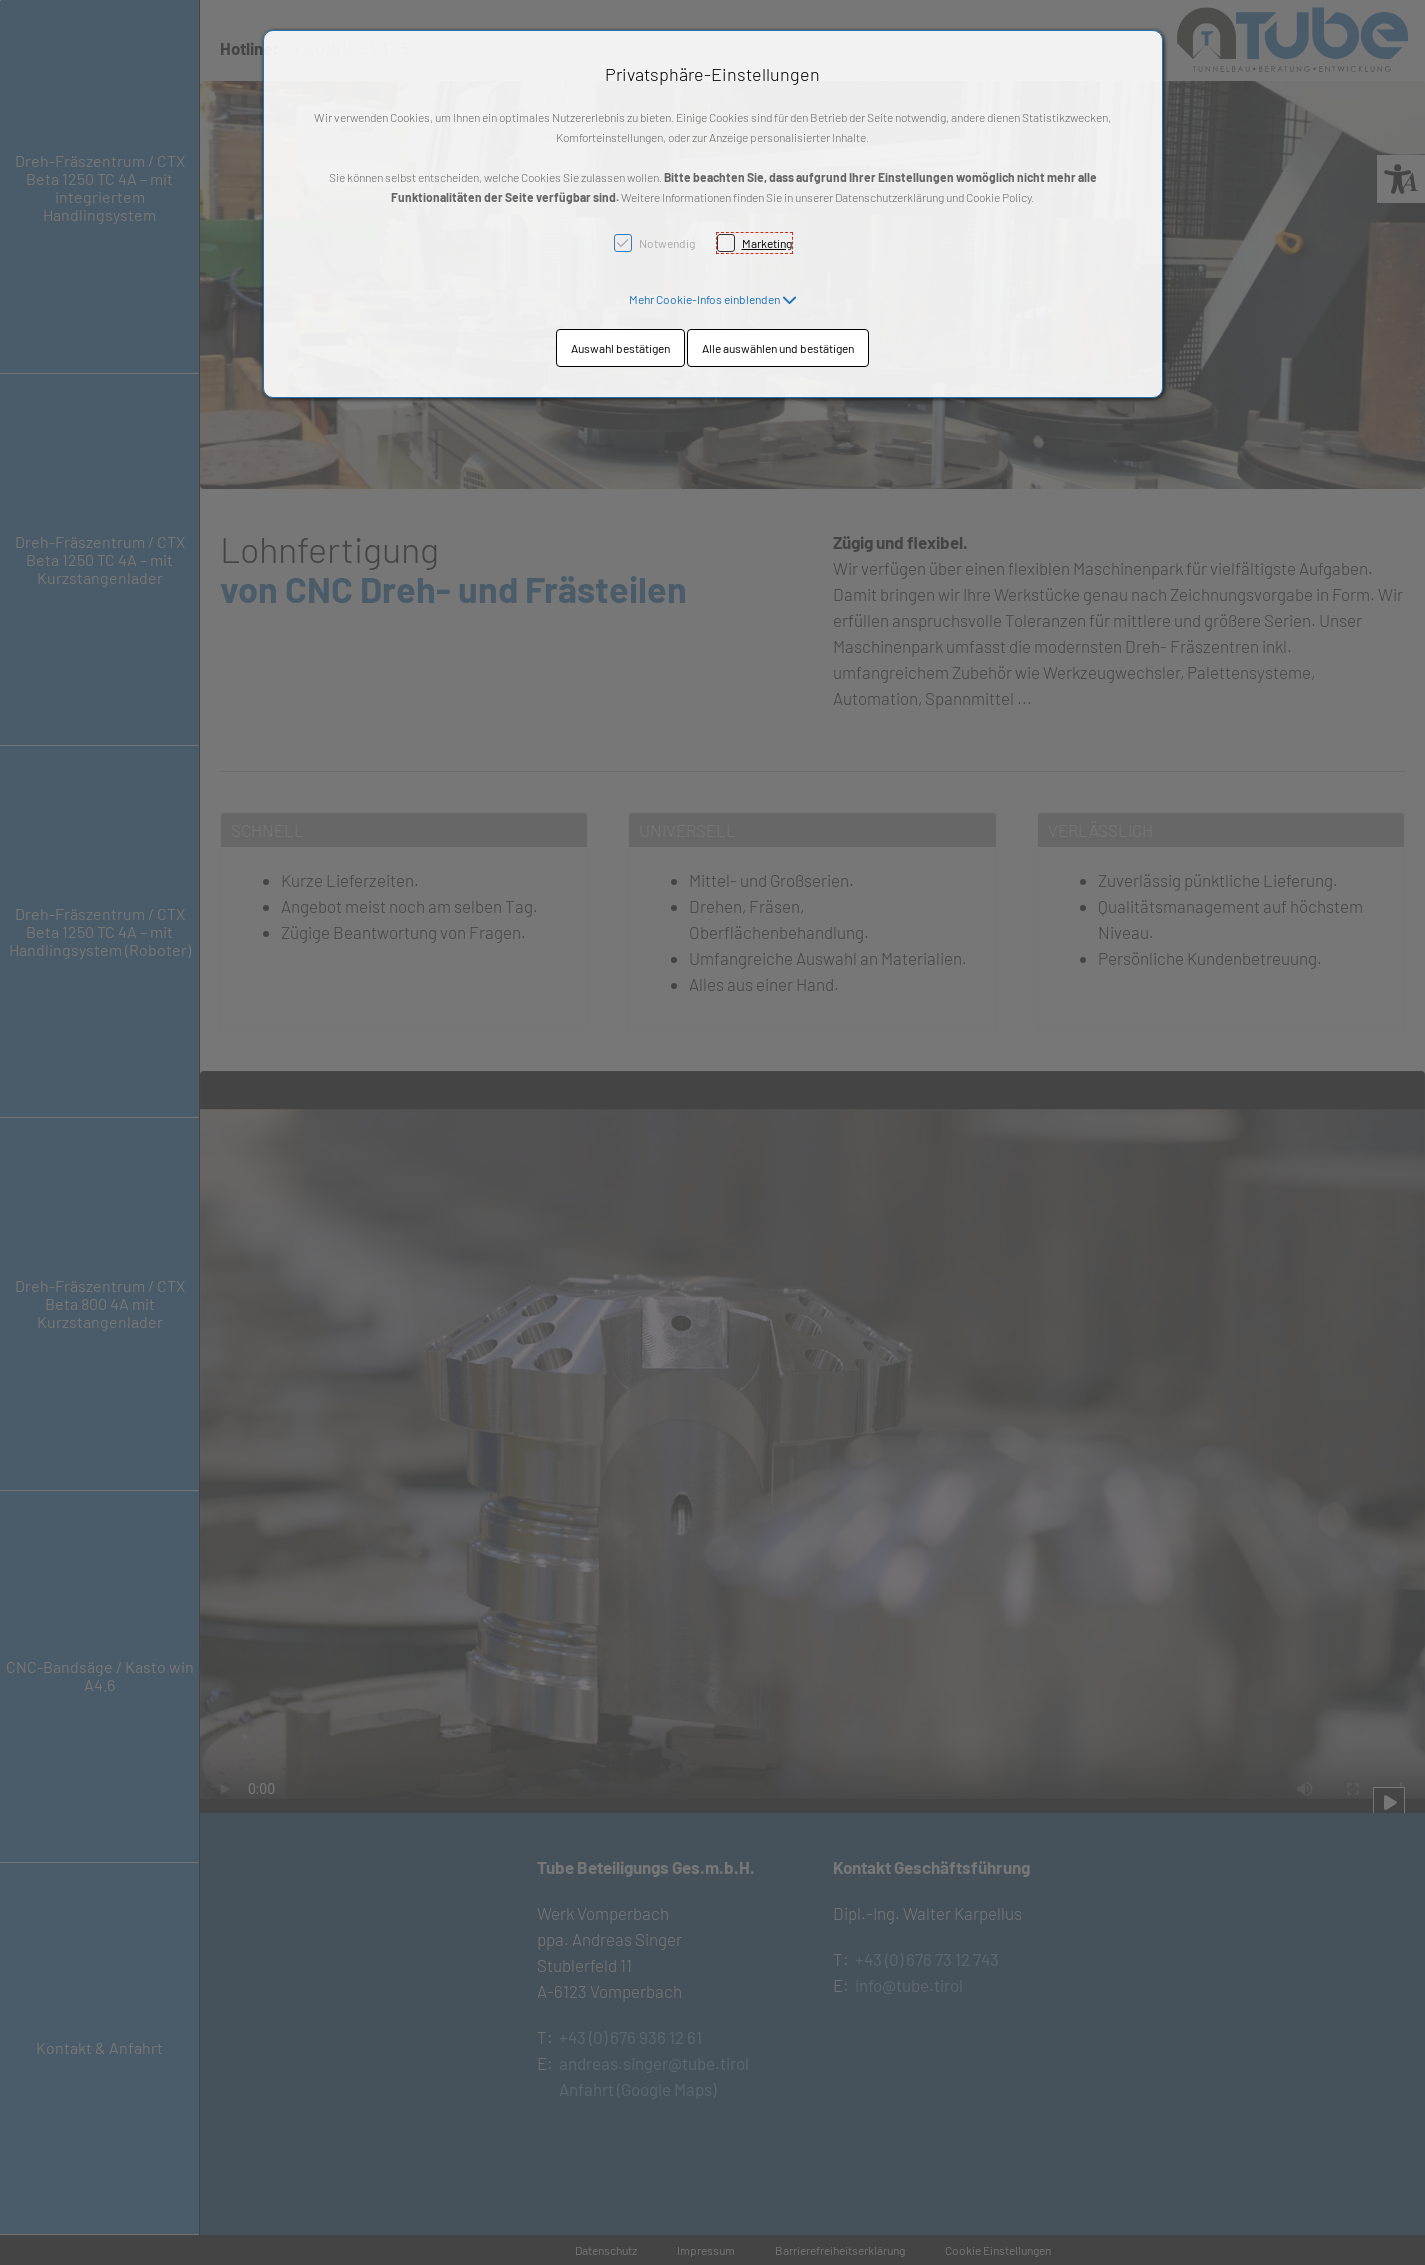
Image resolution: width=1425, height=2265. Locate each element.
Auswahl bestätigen (620, 348)
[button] (713, 299)
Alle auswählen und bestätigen (778, 348)
